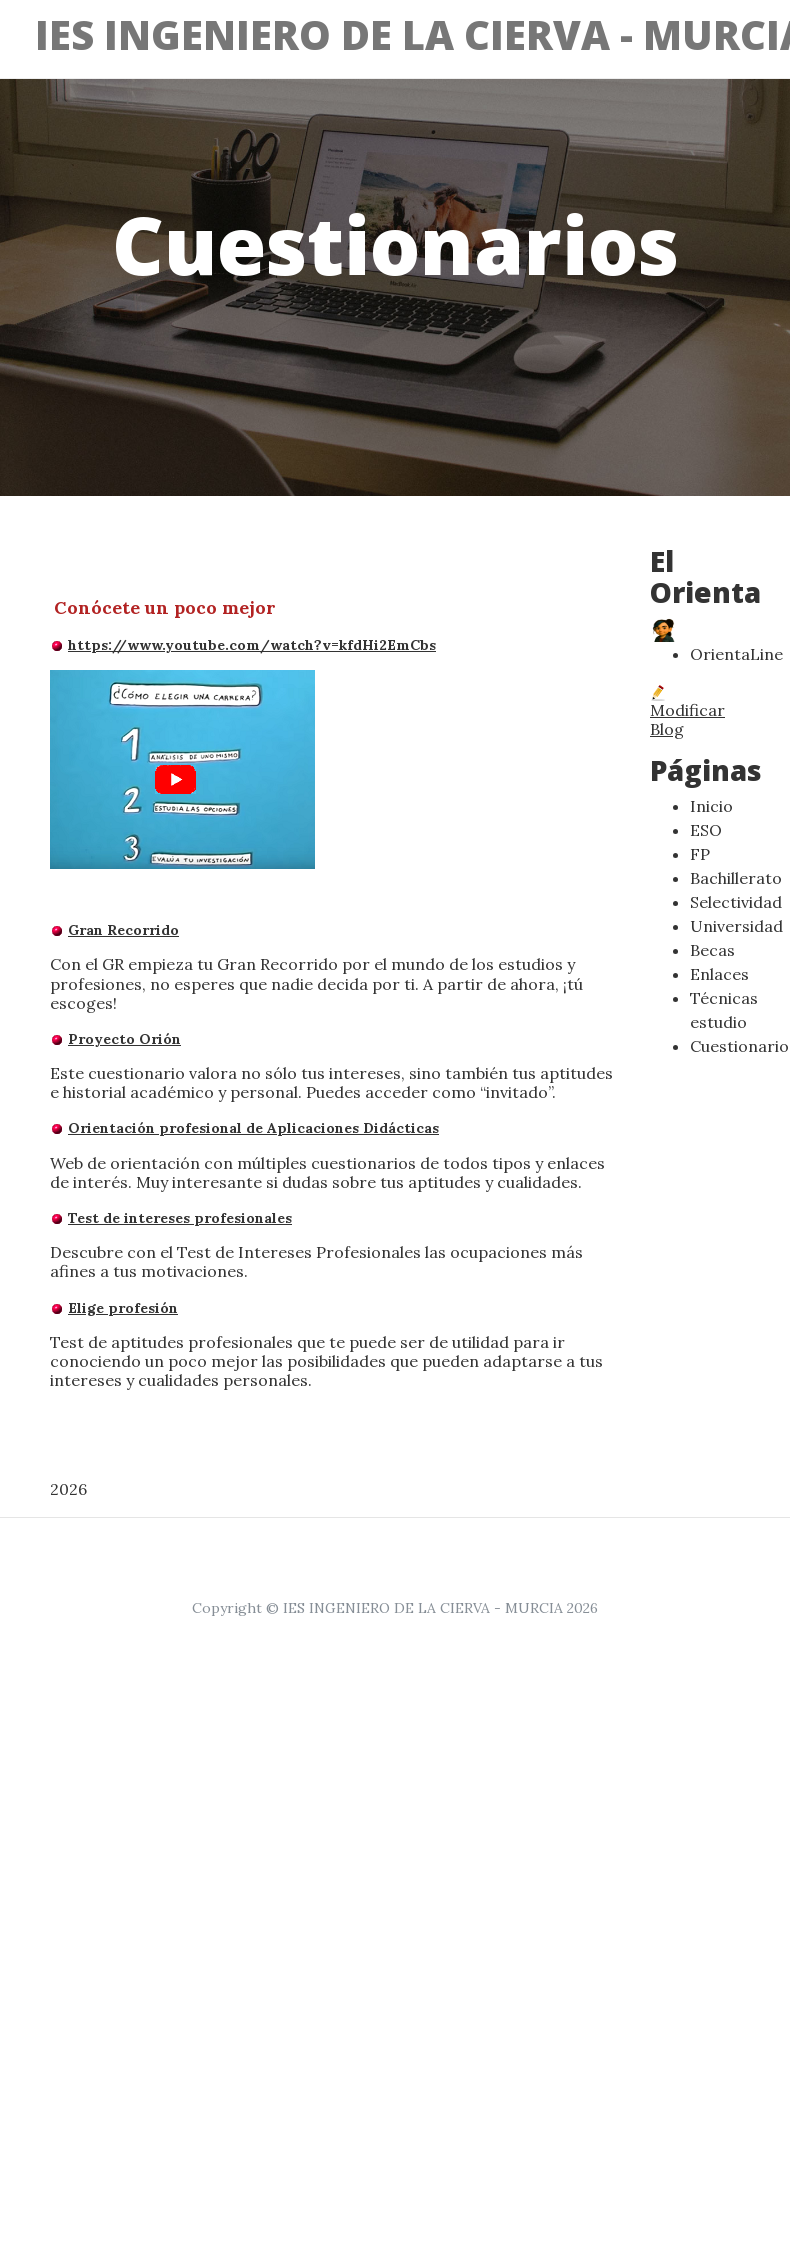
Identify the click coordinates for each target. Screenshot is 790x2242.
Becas (712, 950)
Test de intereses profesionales (180, 1218)
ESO (706, 830)
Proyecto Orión (124, 1039)
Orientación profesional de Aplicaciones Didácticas (253, 1128)
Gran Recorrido (123, 930)
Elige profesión (123, 1308)
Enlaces (719, 974)
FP (700, 854)
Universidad (736, 926)
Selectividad (736, 902)
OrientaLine (736, 654)
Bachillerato (736, 878)
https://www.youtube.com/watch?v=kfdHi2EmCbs (252, 645)
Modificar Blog (687, 712)
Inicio (711, 806)
